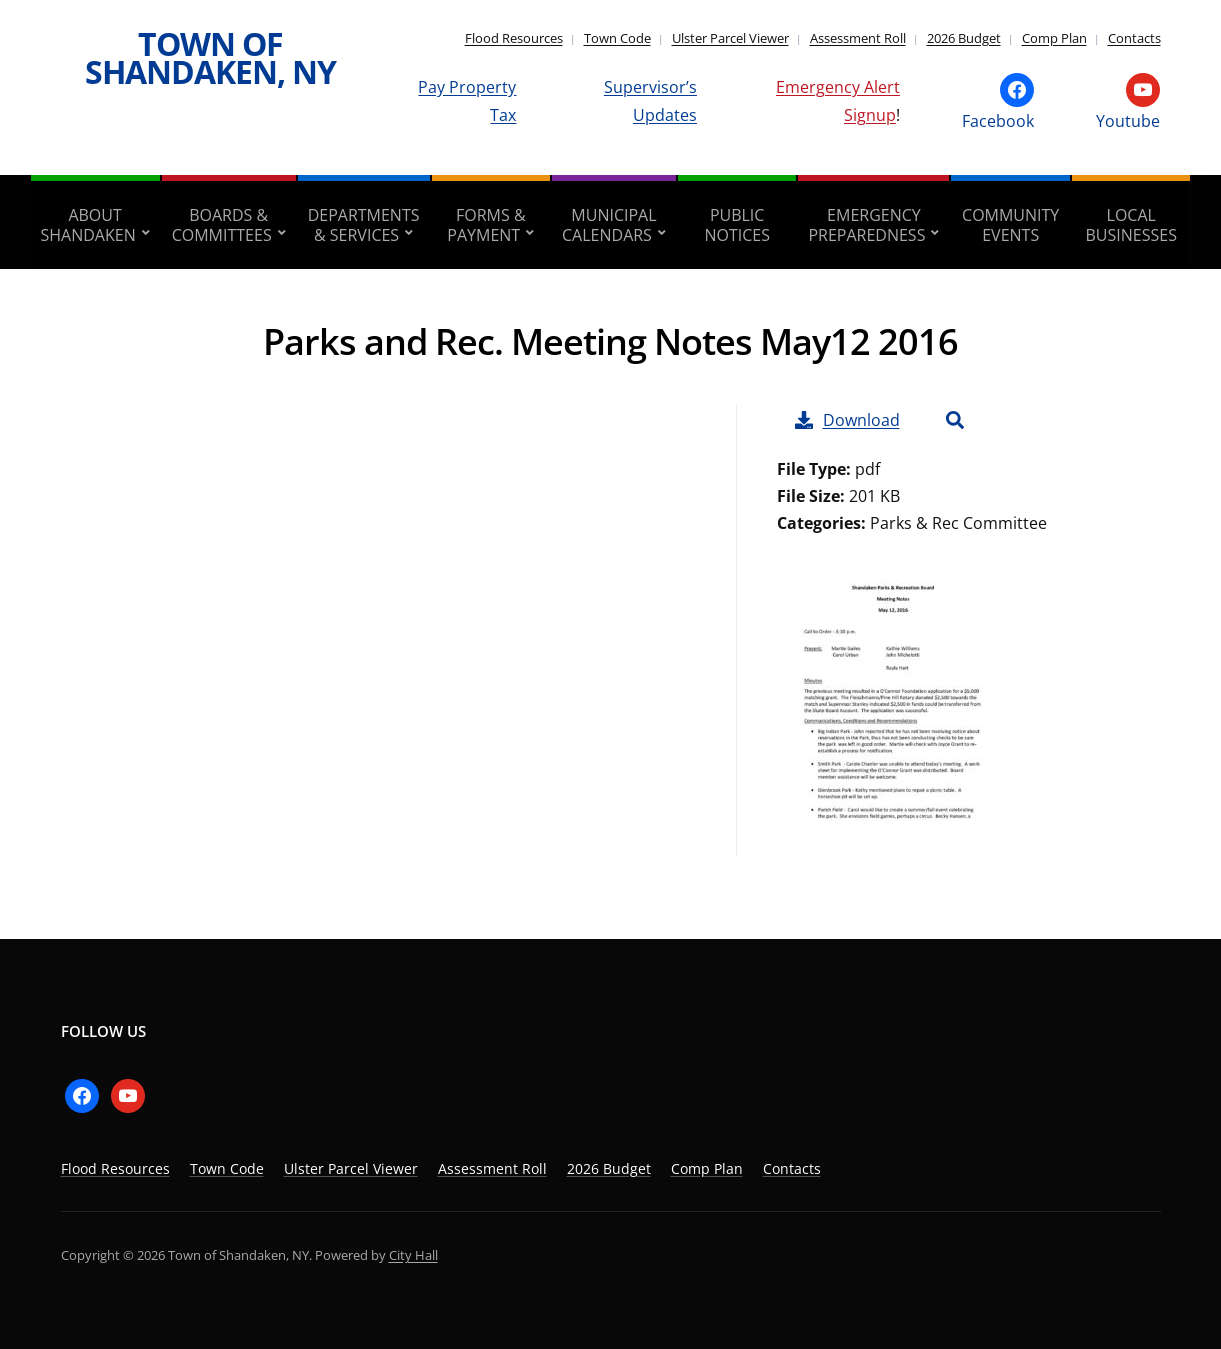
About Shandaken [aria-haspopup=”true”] (88, 225)
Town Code (617, 38)
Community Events (1010, 225)
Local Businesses (1131, 225)
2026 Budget (964, 38)
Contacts (1134, 38)
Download (847, 420)
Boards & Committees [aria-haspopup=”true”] (222, 225)
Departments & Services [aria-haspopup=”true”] (364, 225)
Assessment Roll (858, 38)
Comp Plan (1054, 38)
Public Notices (737, 225)
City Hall (413, 1255)
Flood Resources (514, 38)
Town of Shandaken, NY (210, 57)
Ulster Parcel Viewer (730, 38)
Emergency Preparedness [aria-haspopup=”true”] (866, 225)
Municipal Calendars (609, 225)
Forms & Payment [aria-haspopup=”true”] (486, 225)
